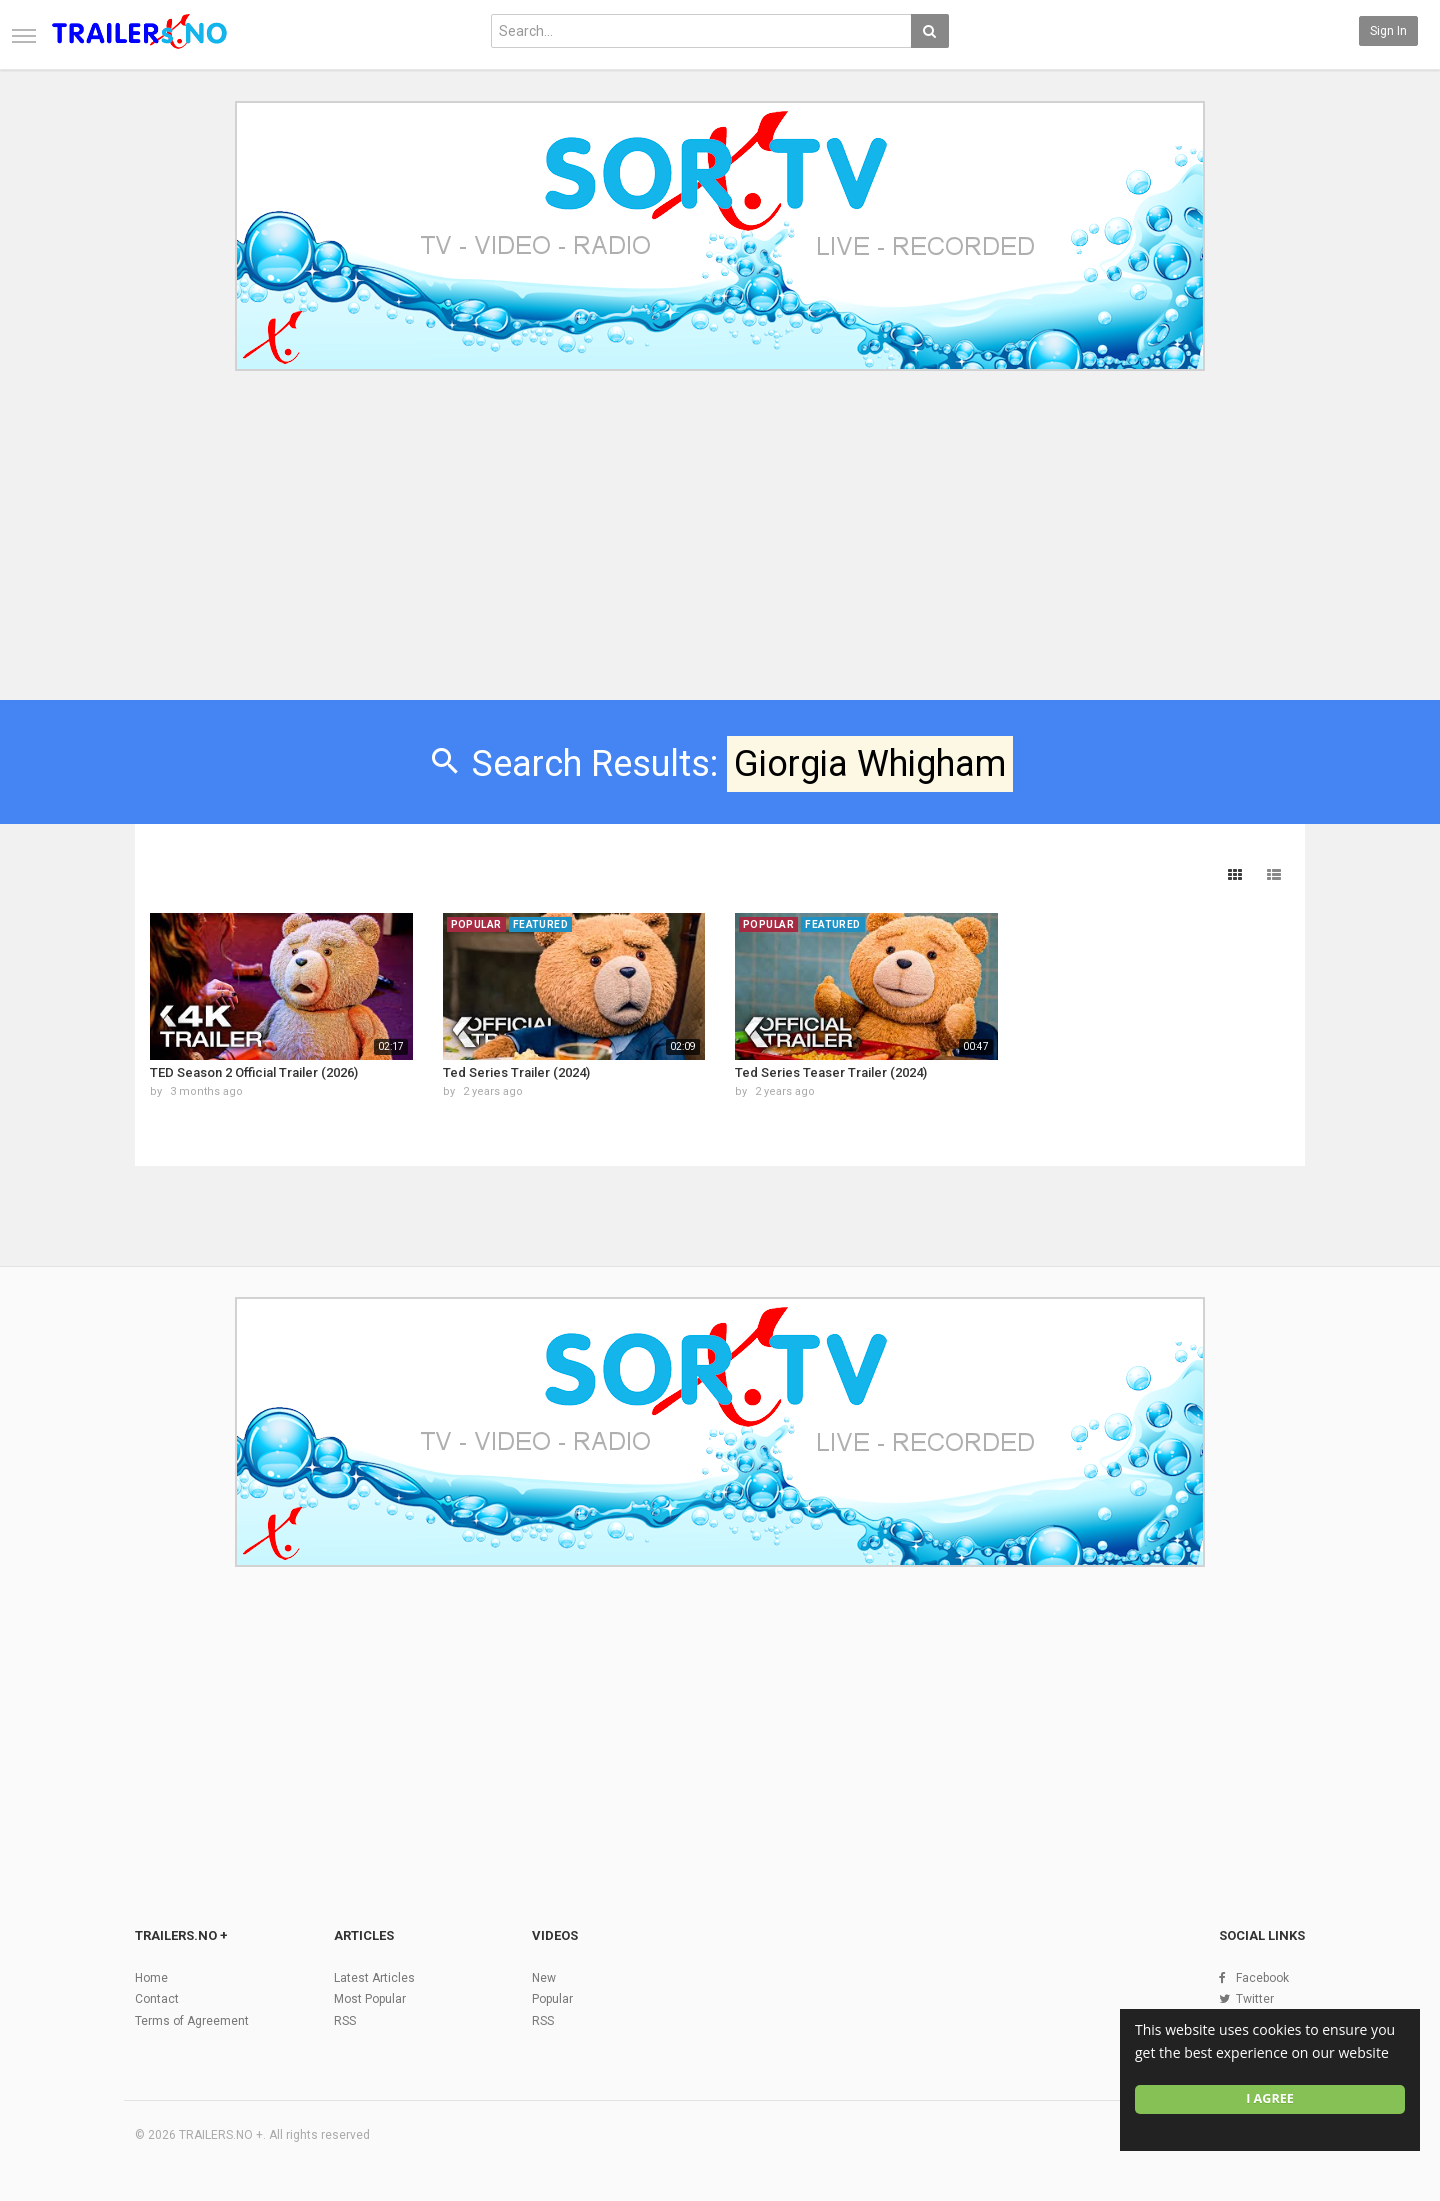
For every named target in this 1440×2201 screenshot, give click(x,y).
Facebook (1262, 1978)
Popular (552, 1999)
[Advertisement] (720, 548)
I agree (1270, 2098)
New (544, 1978)
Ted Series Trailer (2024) (516, 1072)
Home (151, 1978)
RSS (345, 2021)
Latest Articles (374, 1978)
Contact (157, 1999)
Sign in (1388, 31)
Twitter (1255, 1999)
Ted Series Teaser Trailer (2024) (831, 1072)
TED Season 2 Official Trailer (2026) (254, 1072)
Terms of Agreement (192, 2021)
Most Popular (370, 1999)
